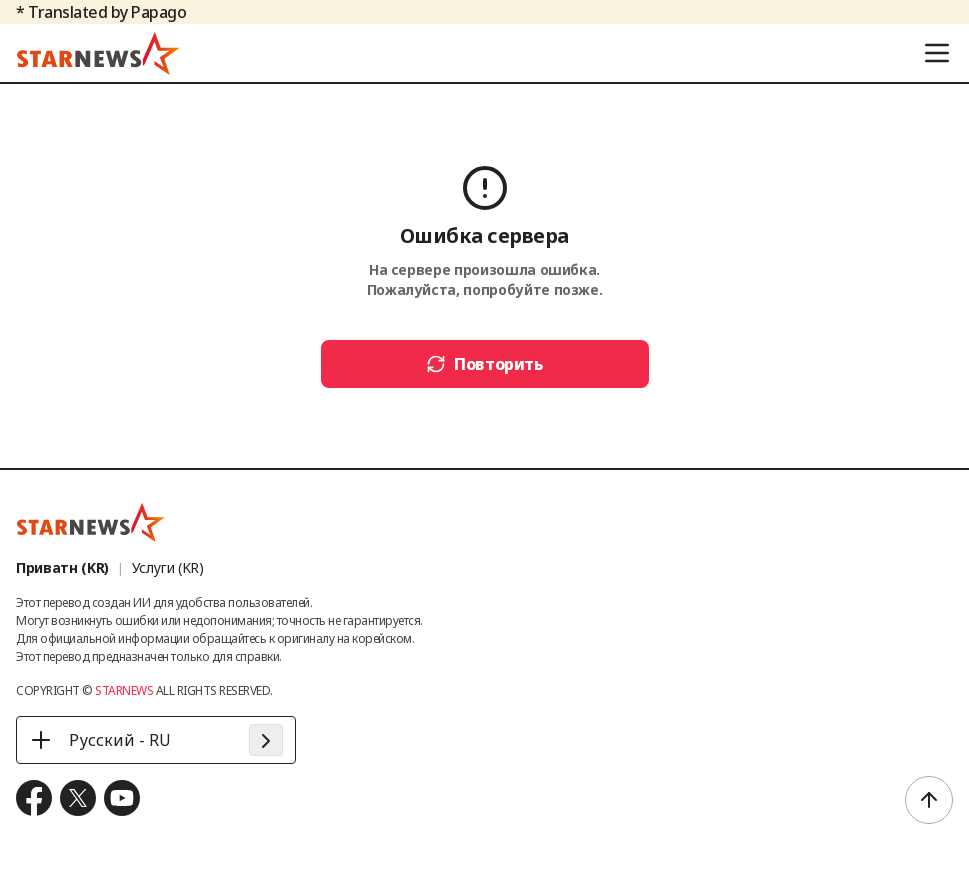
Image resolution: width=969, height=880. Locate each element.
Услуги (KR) (168, 567)
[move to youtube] (122, 798)
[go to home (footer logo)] (91, 522)
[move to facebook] (34, 798)
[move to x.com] (78, 798)
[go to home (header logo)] (98, 53)
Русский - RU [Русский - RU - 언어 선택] (100, 740)
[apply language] (266, 740)
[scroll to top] (929, 800)
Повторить (484, 364)
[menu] (937, 53)
